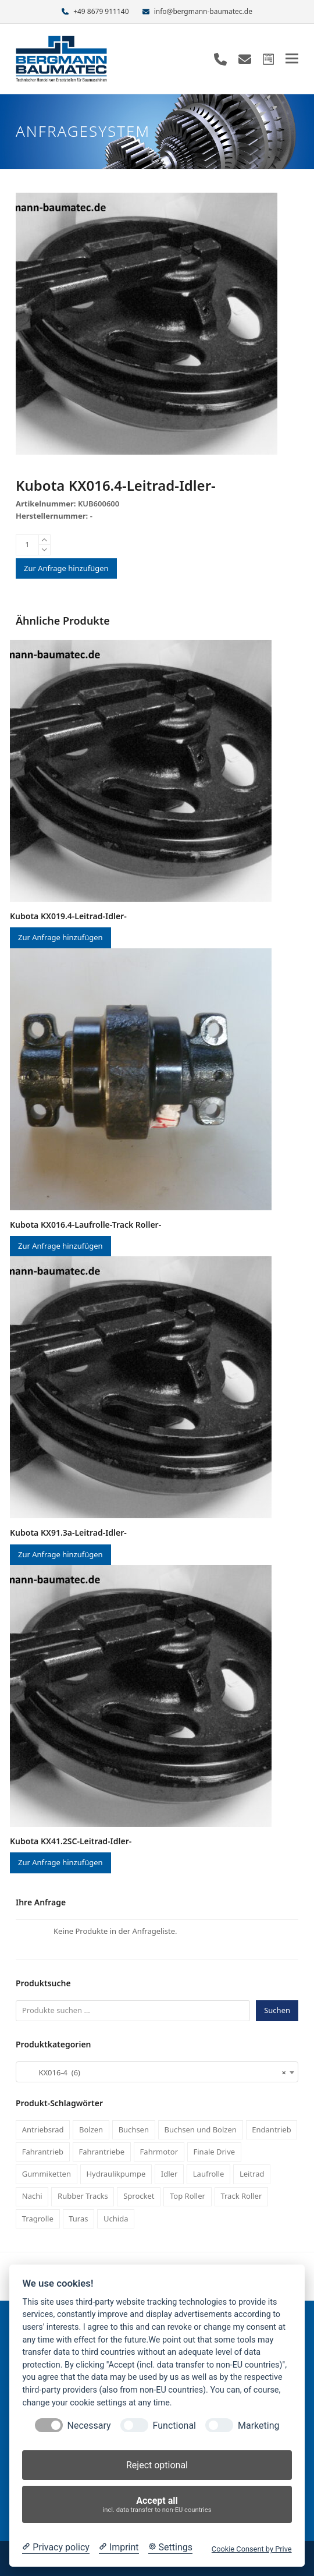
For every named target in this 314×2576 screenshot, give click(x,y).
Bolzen (91, 2129)
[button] (292, 58)
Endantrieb (271, 2129)
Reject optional (157, 2465)
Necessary (89, 2425)
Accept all (157, 2504)
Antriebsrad (43, 2129)
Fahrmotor (159, 2151)
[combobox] (157, 2071)
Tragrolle (37, 2218)
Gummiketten (46, 2173)
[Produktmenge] (27, 544)
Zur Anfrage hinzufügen (66, 568)
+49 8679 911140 (101, 11)
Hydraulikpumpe (115, 2173)
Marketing (258, 2425)
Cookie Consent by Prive (252, 2549)
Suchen (277, 2010)
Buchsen (134, 2129)
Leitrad (252, 2173)
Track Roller (241, 2196)
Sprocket (138, 2196)
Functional (174, 2425)
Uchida (116, 2218)
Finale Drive (215, 2151)
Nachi (32, 2196)
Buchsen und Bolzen (200, 2129)
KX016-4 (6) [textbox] (153, 2072)
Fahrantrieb (42, 2151)
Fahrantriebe (102, 2151)
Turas (78, 2218)
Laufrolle (208, 2173)
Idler (169, 2173)
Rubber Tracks (83, 2196)
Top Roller (187, 2196)
